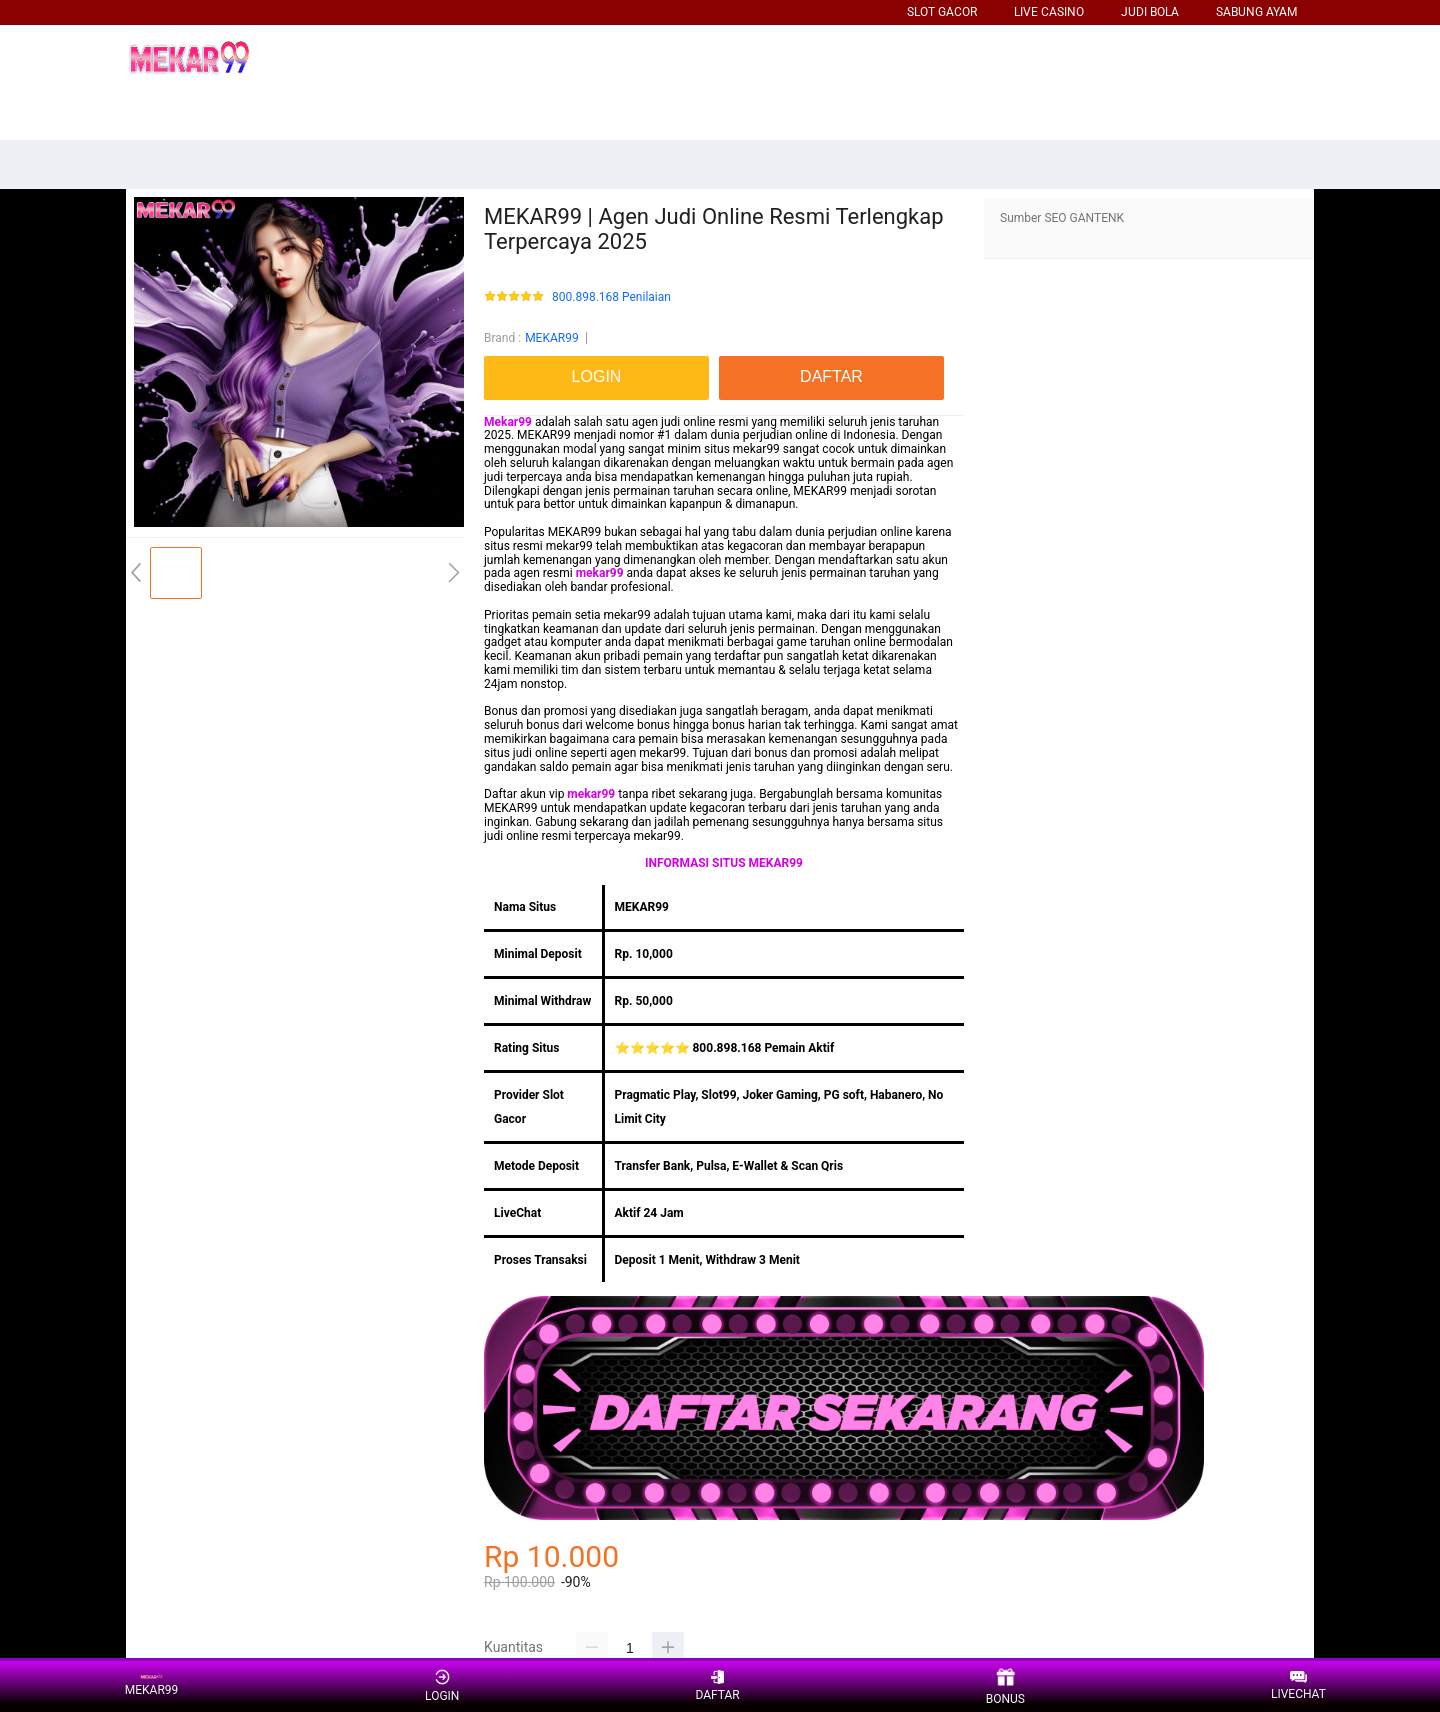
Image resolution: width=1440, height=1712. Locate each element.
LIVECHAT (1298, 1686)
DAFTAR (717, 1685)
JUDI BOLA (1150, 12)
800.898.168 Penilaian (611, 297)
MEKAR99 (552, 338)
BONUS (1005, 1686)
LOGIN (442, 1685)
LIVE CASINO (1049, 12)
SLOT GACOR (942, 12)
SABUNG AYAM (1256, 12)
